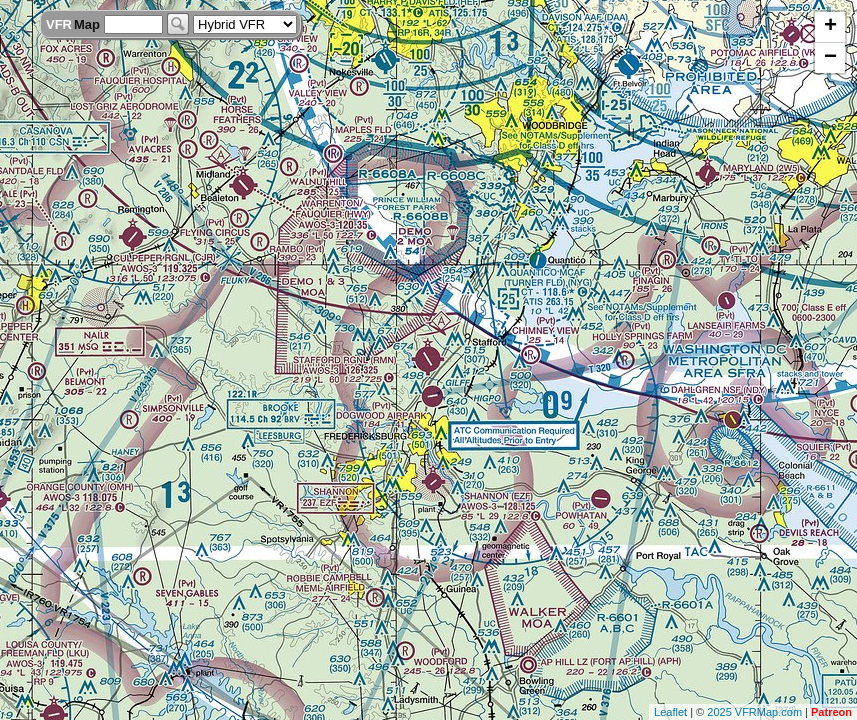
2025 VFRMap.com (754, 712)
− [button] (830, 58)
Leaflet (670, 712)
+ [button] (830, 27)
